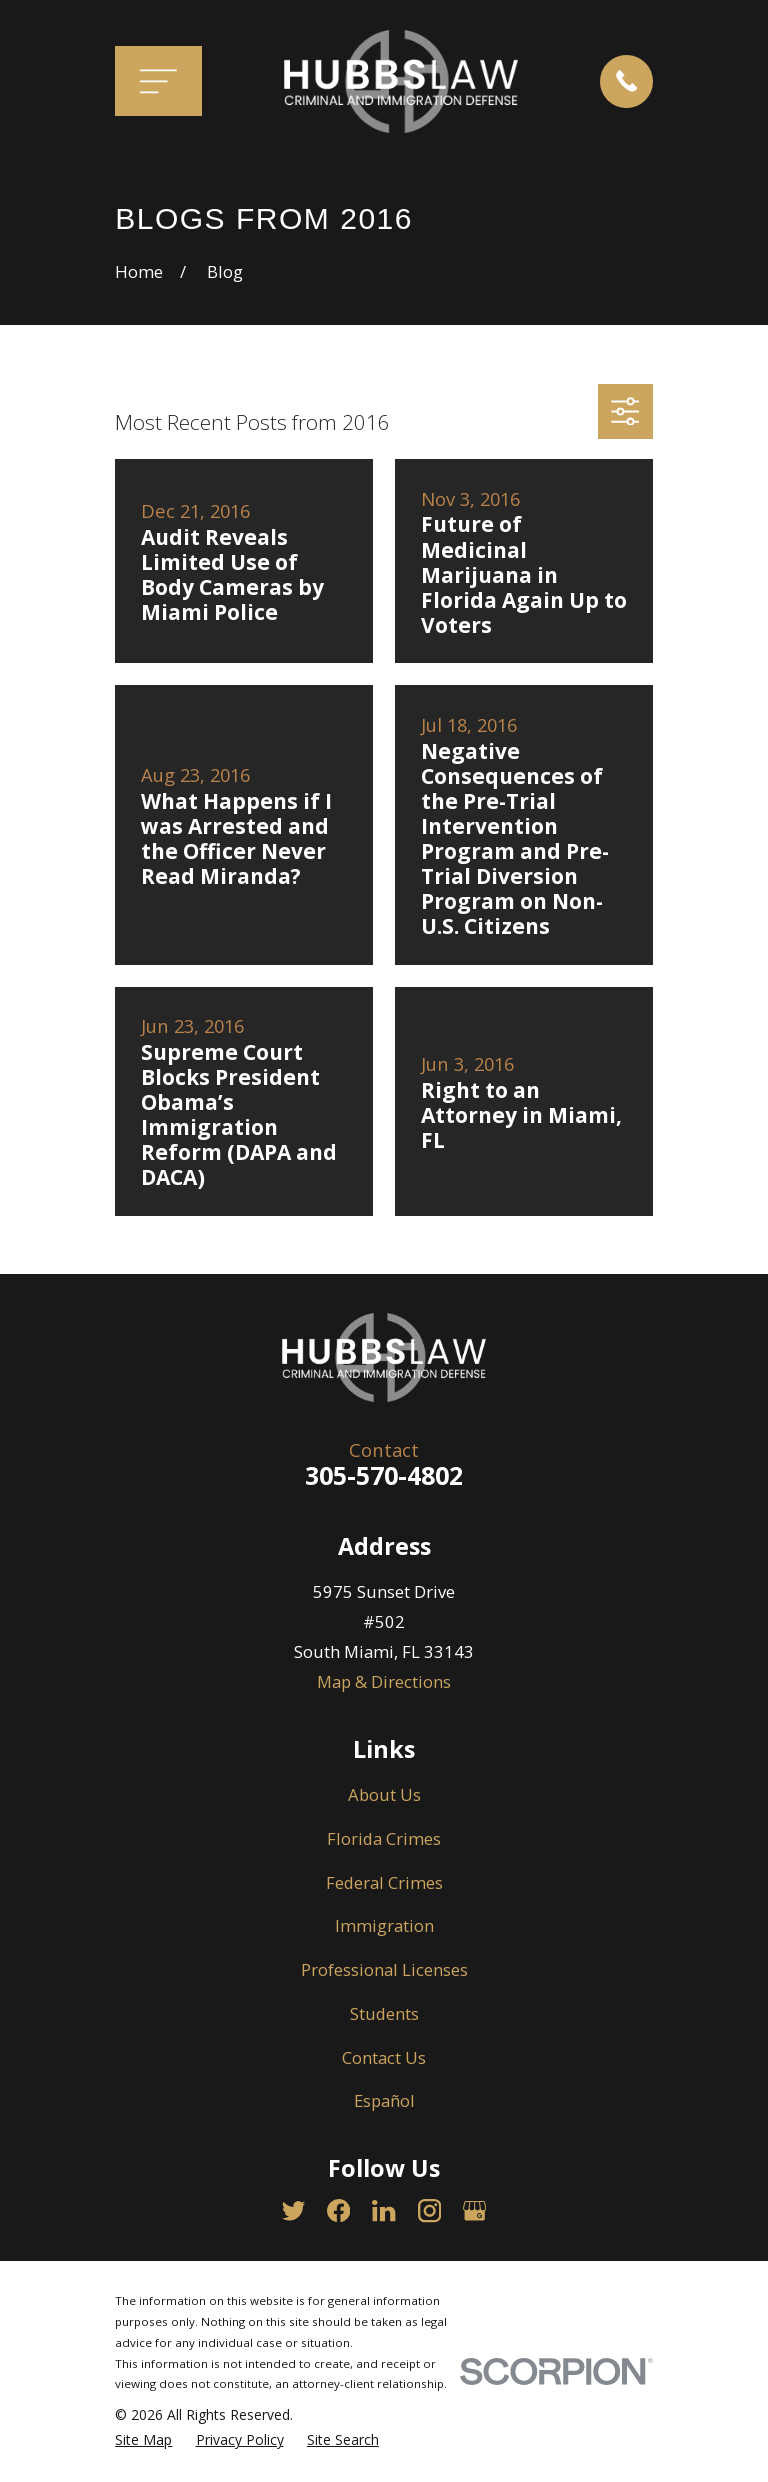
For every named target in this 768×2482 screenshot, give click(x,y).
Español (384, 2100)
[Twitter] (293, 2210)
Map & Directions (384, 1681)
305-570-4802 (384, 1475)
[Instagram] (429, 2210)
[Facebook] (338, 2210)
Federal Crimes (384, 1882)
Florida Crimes (384, 1838)
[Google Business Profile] (474, 2210)
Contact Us (384, 2057)
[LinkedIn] (383, 2210)
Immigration (384, 1925)
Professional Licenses (384, 1969)
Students (384, 2013)
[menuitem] (143, 2439)
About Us (384, 1794)
